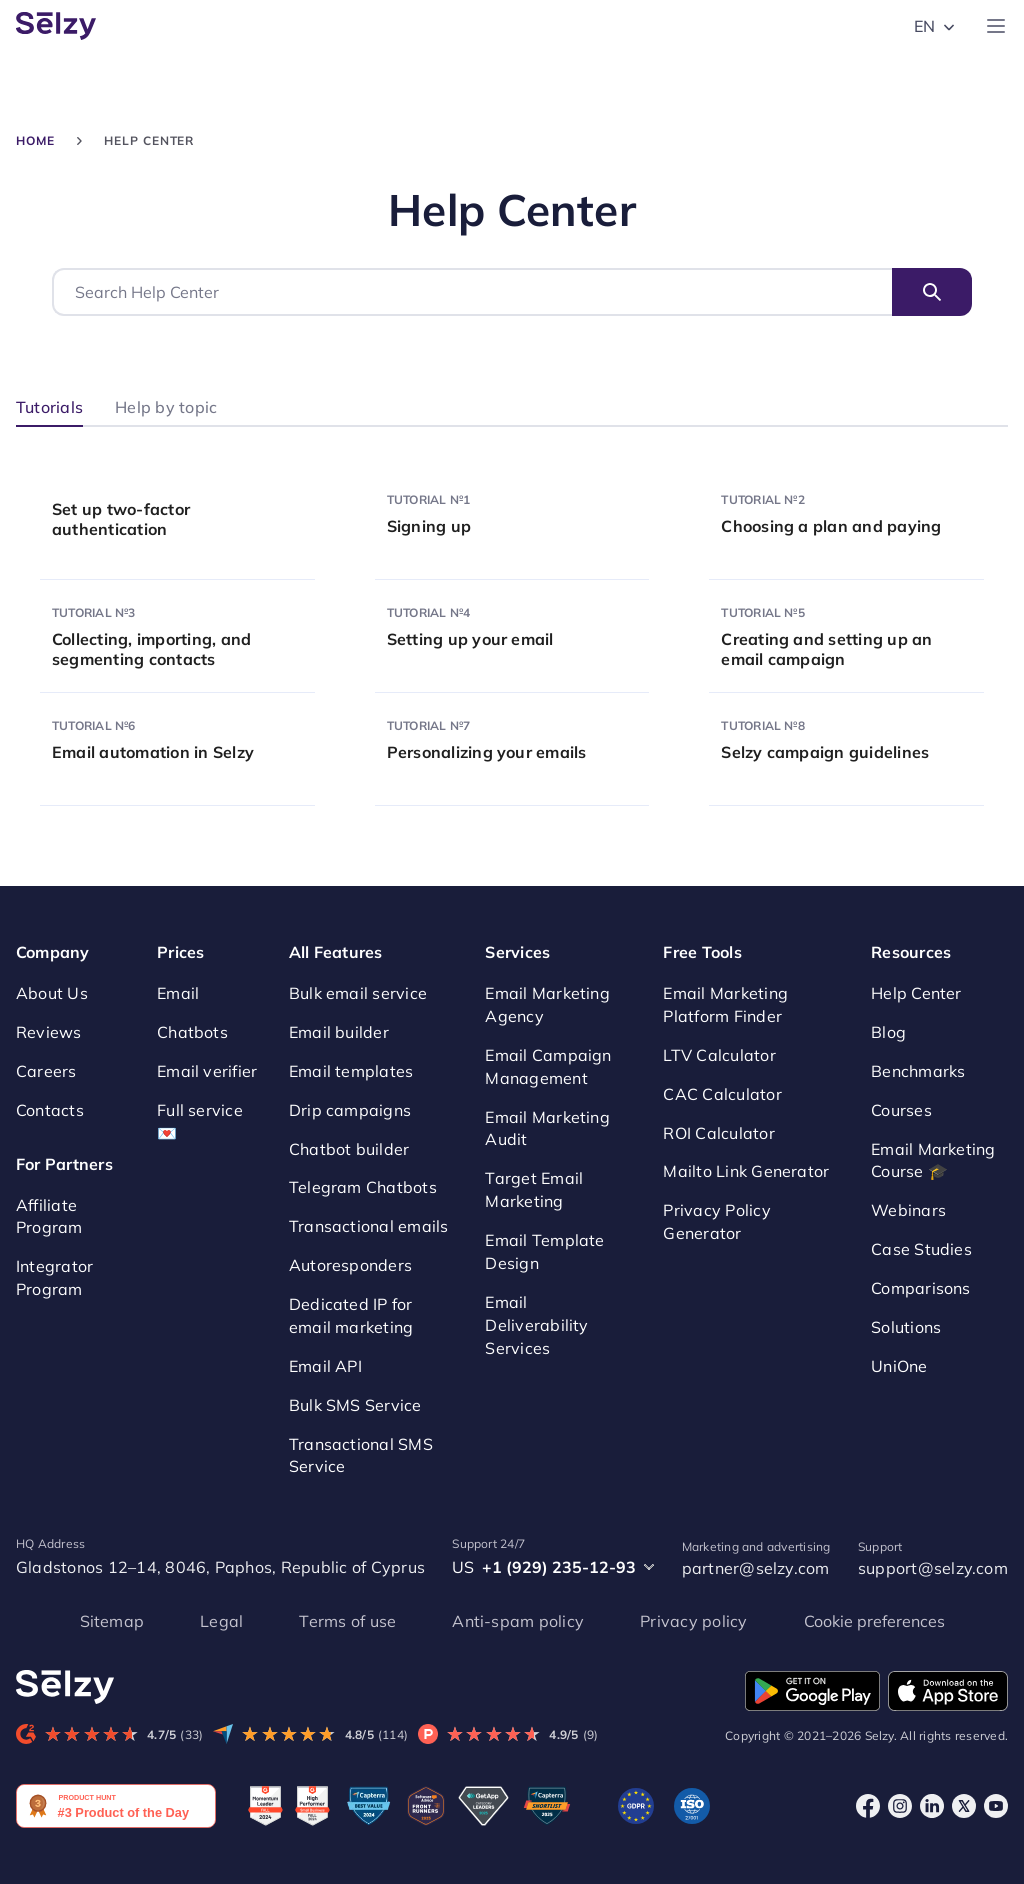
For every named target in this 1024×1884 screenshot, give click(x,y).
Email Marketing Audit (547, 1128)
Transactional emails (369, 1226)
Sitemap (112, 1621)
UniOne (899, 1366)
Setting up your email (470, 639)
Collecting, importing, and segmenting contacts (151, 649)
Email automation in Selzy (153, 752)
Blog (888, 1032)
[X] (964, 1805)
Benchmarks (918, 1071)
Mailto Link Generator (746, 1171)
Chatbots (192, 1032)
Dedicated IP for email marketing (351, 1315)
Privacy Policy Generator (716, 1221)
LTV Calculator (719, 1055)
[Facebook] (868, 1805)
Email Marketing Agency (547, 1004)
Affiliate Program (49, 1216)
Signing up (429, 526)
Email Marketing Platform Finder (725, 1004)
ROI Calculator (718, 1133)
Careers (46, 1071)
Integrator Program (54, 1277)
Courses (901, 1110)
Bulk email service (358, 993)
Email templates (351, 1071)
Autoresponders (350, 1265)
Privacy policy (693, 1621)
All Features (336, 952)
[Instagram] (900, 1805)
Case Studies (921, 1249)
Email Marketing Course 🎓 (933, 1160)
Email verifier (207, 1071)
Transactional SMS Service (361, 1455)
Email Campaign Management (548, 1066)
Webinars (908, 1210)
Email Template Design (544, 1251)
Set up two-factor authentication (121, 519)
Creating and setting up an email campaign (826, 649)
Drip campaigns (350, 1110)
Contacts (50, 1110)
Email (178, 993)
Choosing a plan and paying (831, 526)
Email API (325, 1366)
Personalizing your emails (487, 752)
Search (932, 292)
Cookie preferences (874, 1621)
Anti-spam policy (518, 1621)
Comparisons (921, 1288)
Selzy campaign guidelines (825, 752)
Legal (221, 1621)
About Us (52, 993)
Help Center (916, 993)
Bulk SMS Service (355, 1405)
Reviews (49, 1032)
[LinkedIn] (932, 1805)
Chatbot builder (349, 1149)
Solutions (906, 1327)
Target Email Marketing (534, 1189)
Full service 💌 (200, 1121)
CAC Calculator (722, 1094)
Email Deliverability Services (536, 1325)
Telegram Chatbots (363, 1187)
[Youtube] (996, 1805)
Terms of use (347, 1621)
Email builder (339, 1032)
